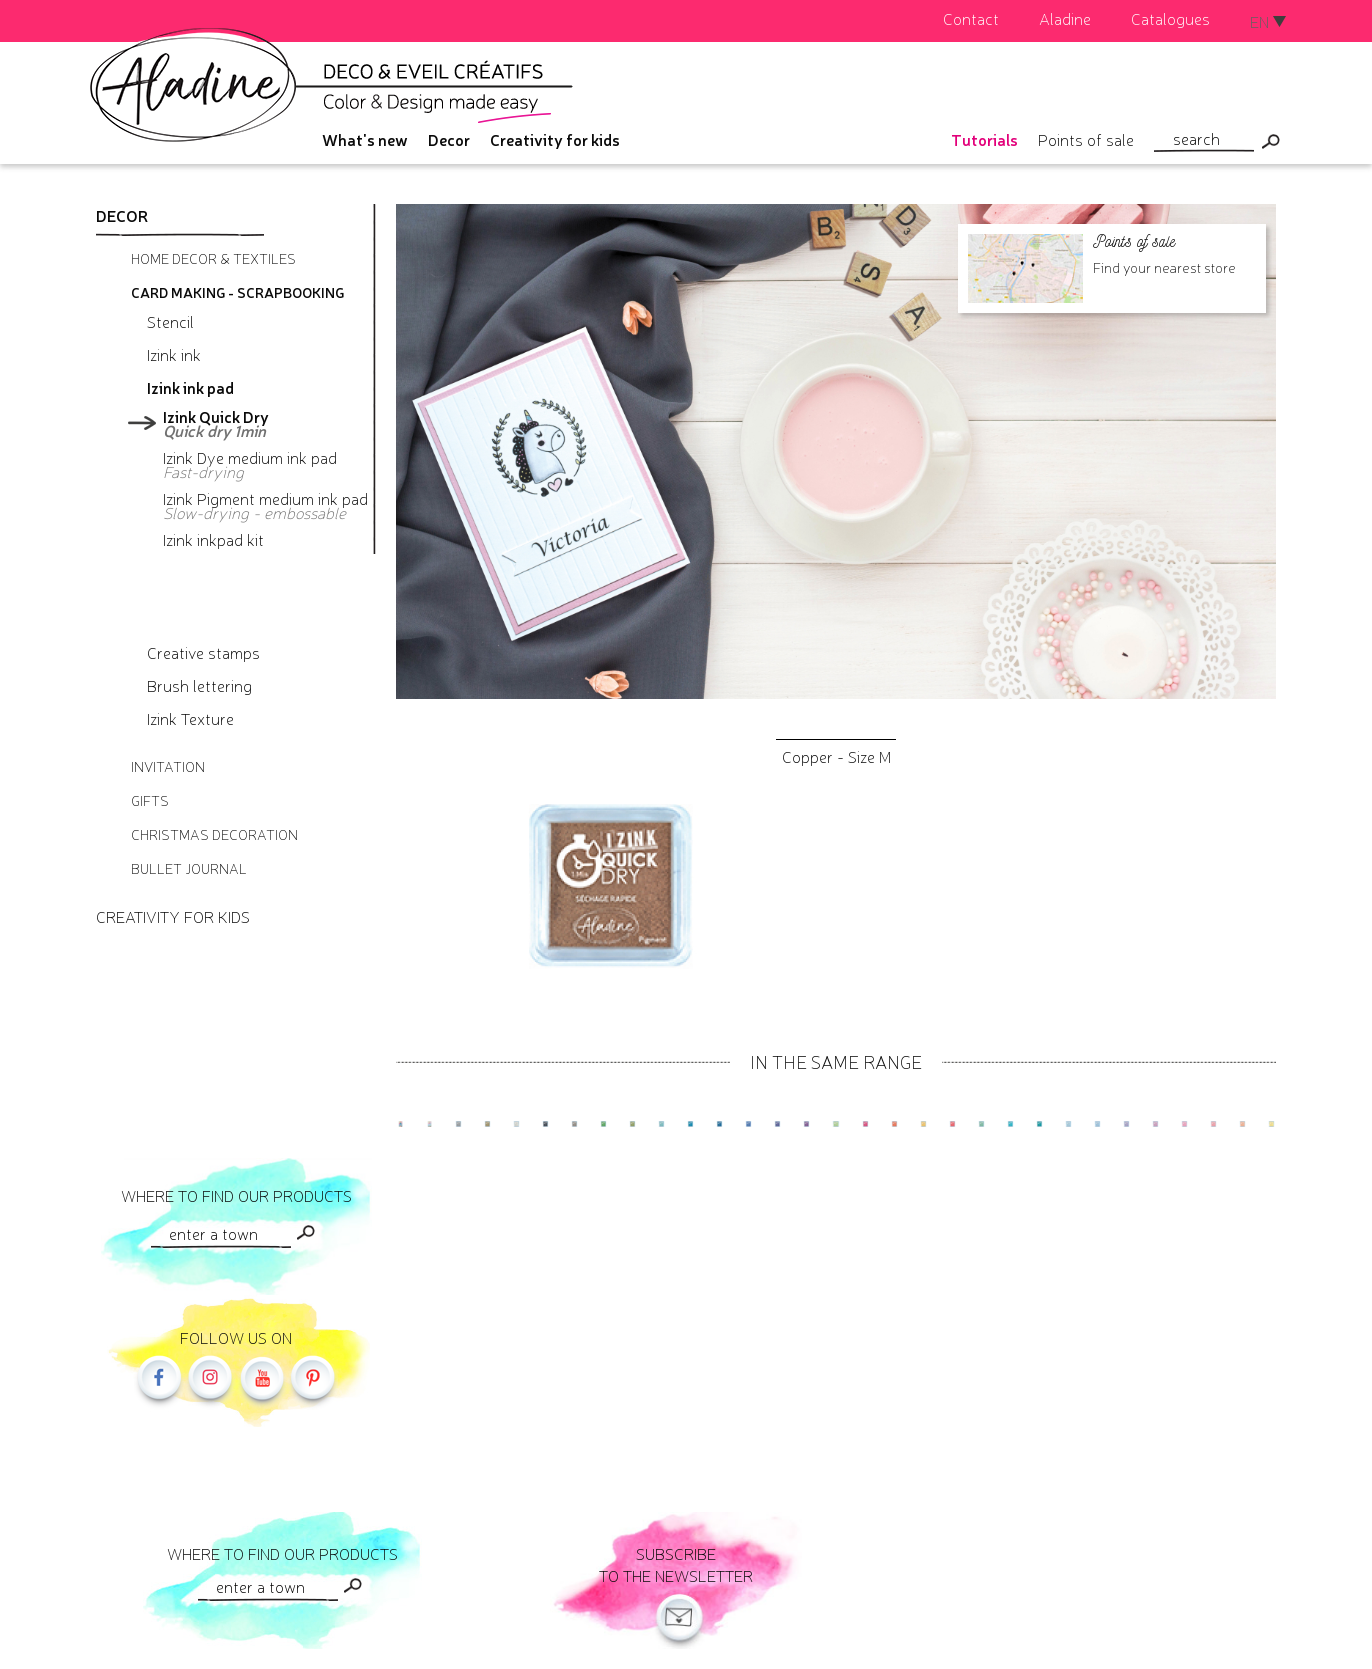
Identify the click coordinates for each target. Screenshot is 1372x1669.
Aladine (1065, 18)
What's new (365, 139)
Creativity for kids (555, 139)
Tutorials (984, 139)
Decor (449, 139)
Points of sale (1086, 139)
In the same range (836, 1061)
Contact (971, 18)
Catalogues (1170, 18)
